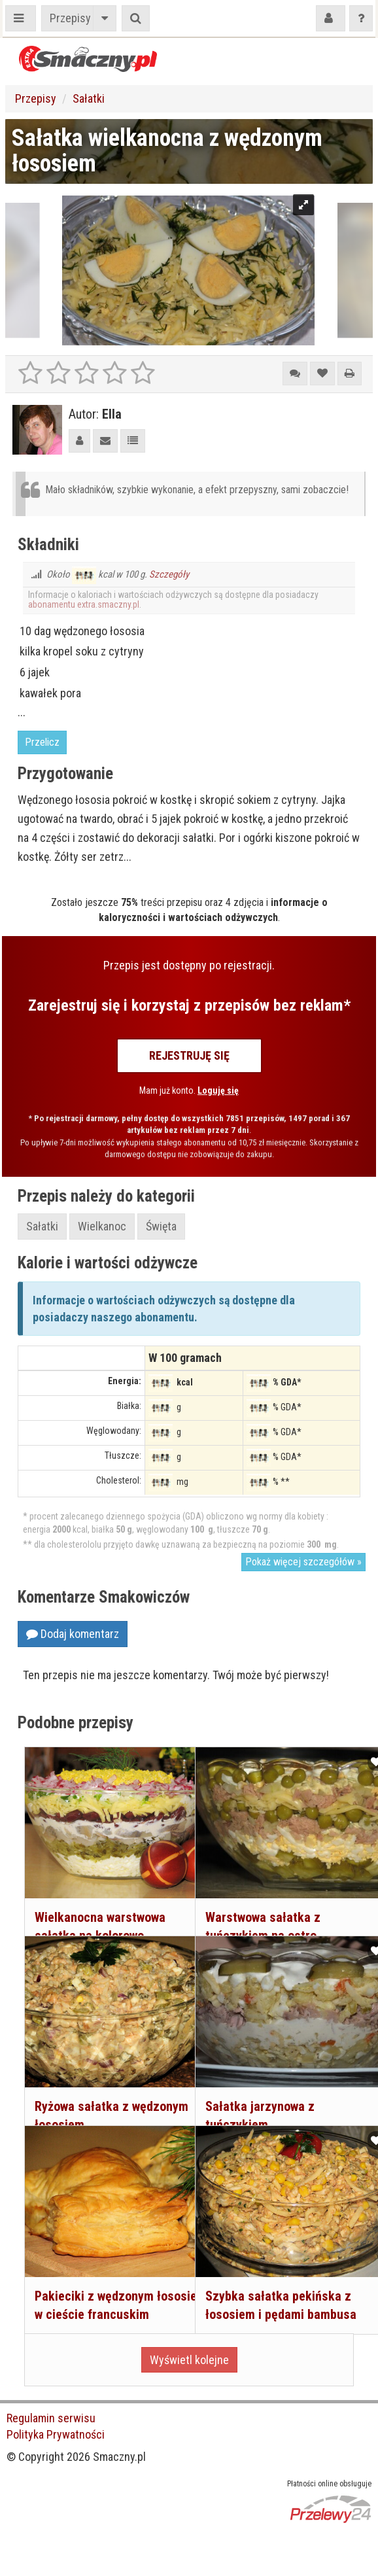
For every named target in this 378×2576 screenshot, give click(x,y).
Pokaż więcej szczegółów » (303, 1562)
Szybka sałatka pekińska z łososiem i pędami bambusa (271, 2283)
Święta (161, 1226)
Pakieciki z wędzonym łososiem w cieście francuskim (92, 2283)
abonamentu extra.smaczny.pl (83, 604)
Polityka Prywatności (56, 2434)
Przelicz (42, 742)
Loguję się (218, 1090)
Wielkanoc (102, 1226)
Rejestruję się (189, 1055)
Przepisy (70, 18)
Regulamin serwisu (51, 2418)
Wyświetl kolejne (189, 2360)
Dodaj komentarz (72, 1634)
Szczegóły (169, 574)
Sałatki (89, 98)
